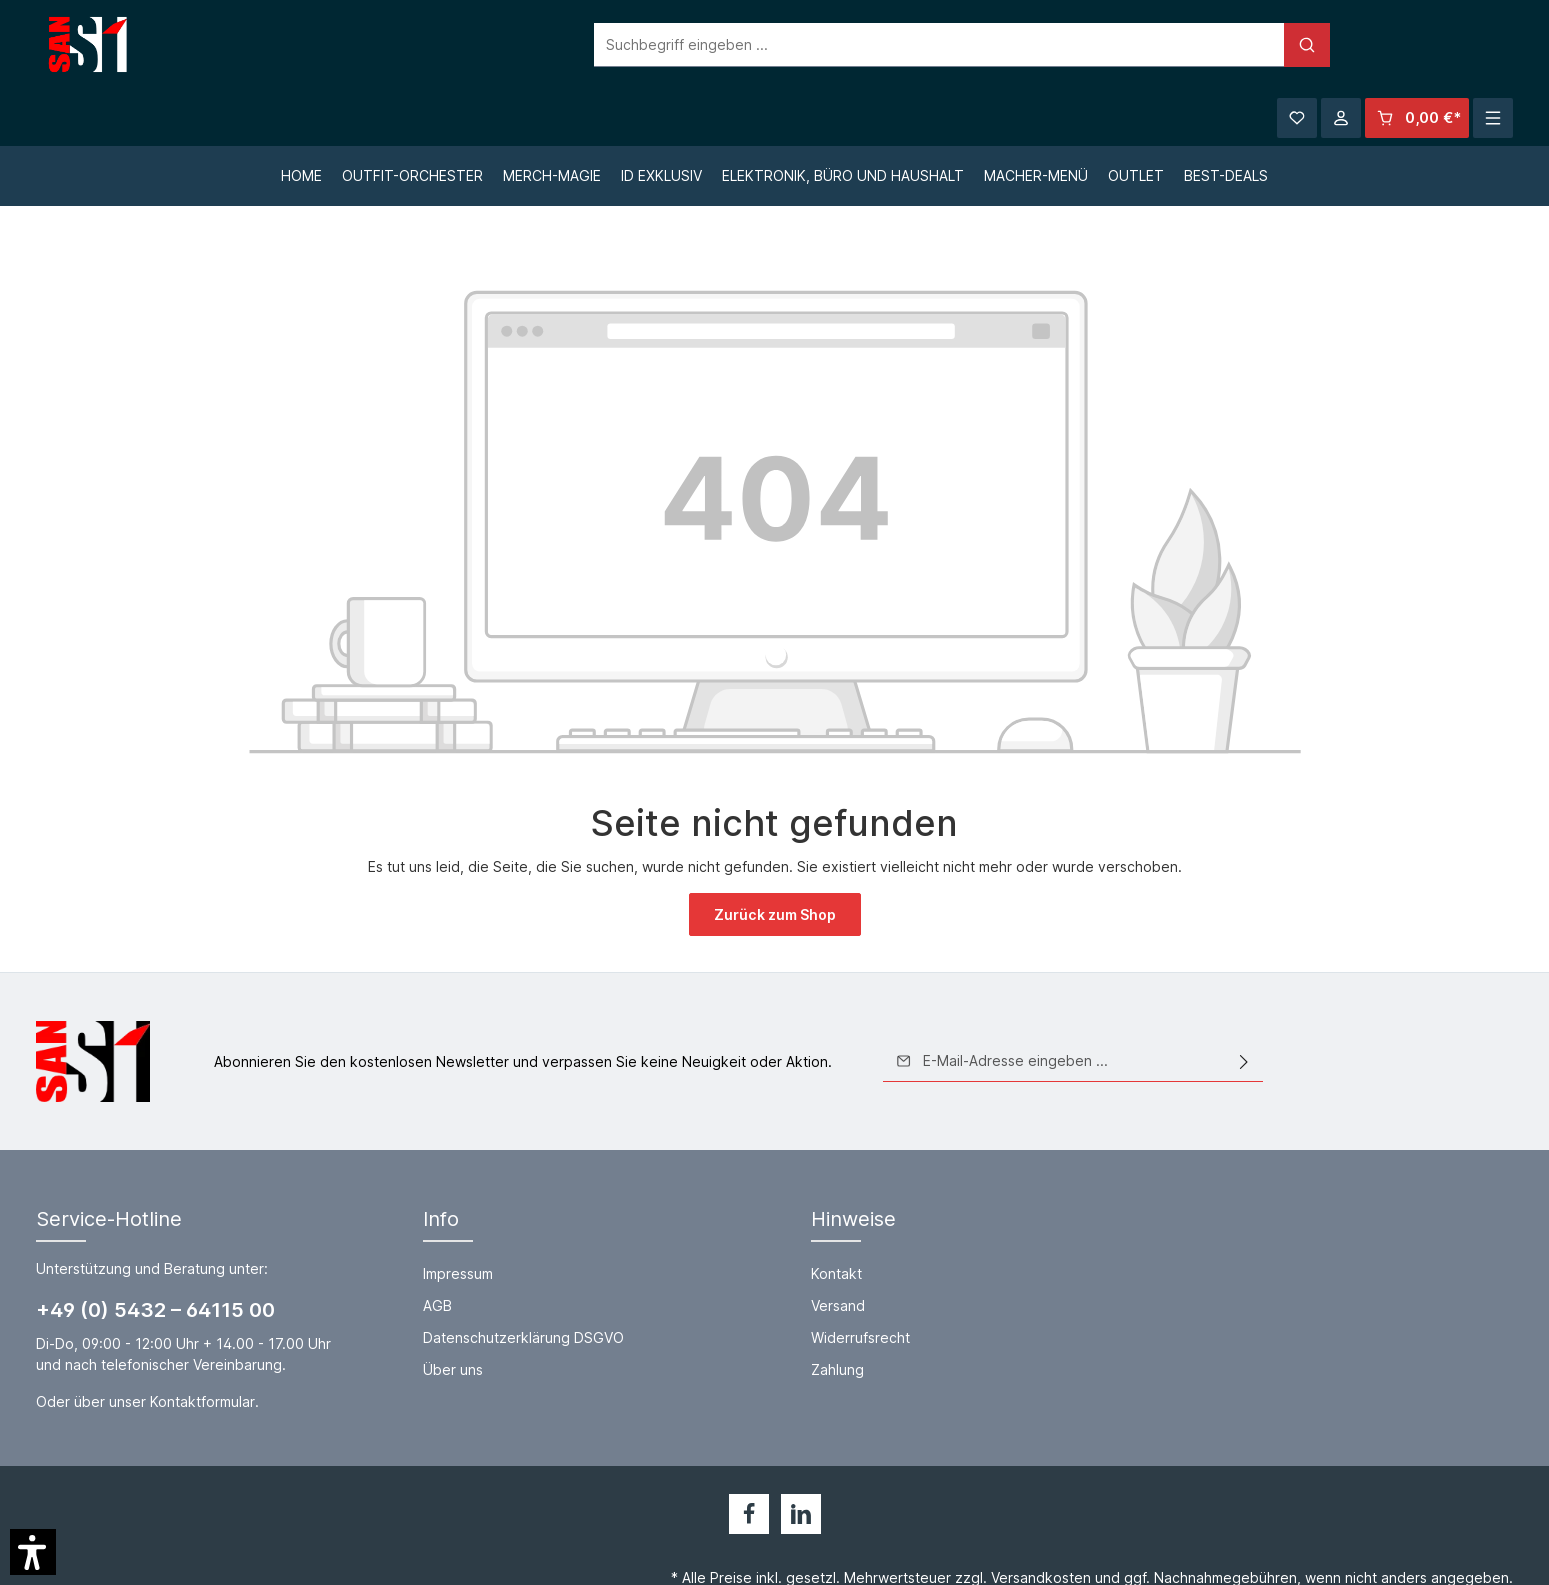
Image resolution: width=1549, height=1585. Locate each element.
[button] (33, 1552)
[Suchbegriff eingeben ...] (752, 45)
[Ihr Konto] (1341, 45)
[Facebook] (749, 1458)
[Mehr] (1493, 45)
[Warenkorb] (1417, 45)
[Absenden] (1244, 1006)
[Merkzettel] (1297, 45)
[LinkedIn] (801, 1458)
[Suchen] (1120, 45)
